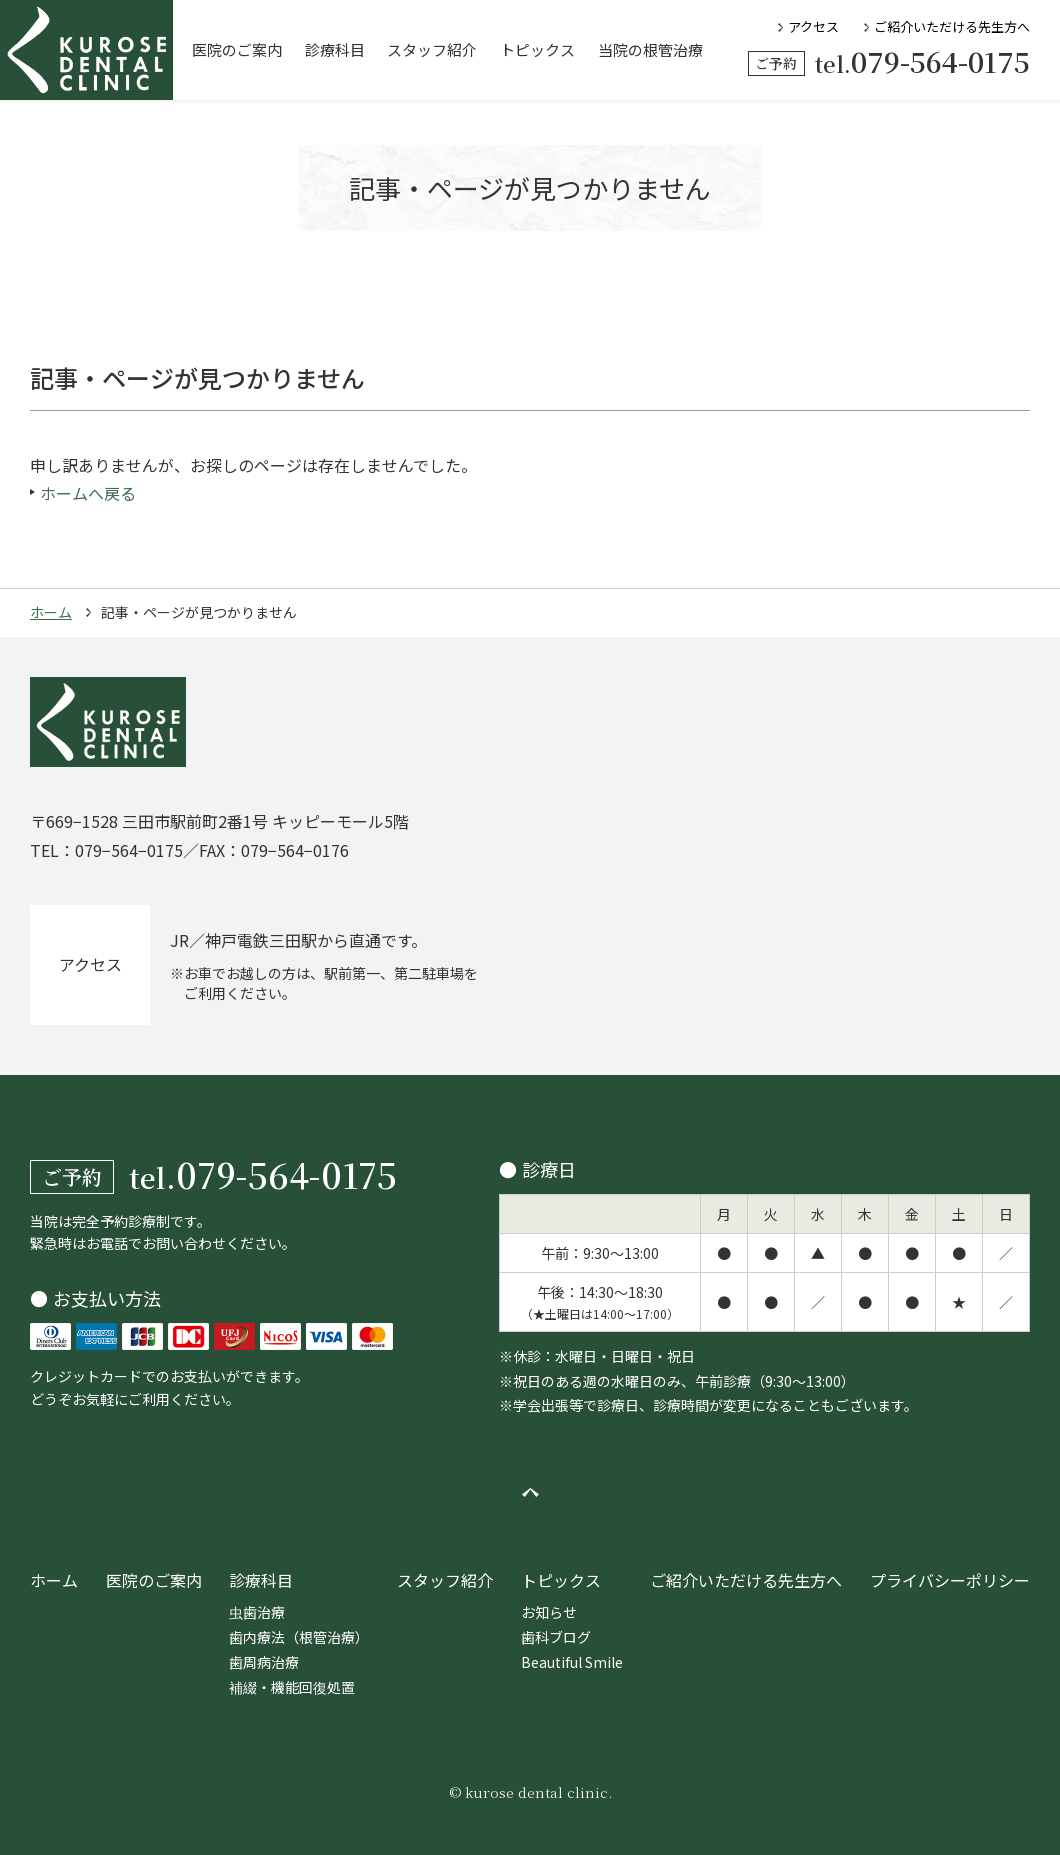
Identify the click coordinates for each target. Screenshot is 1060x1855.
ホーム (51, 612)
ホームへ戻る (88, 493)
